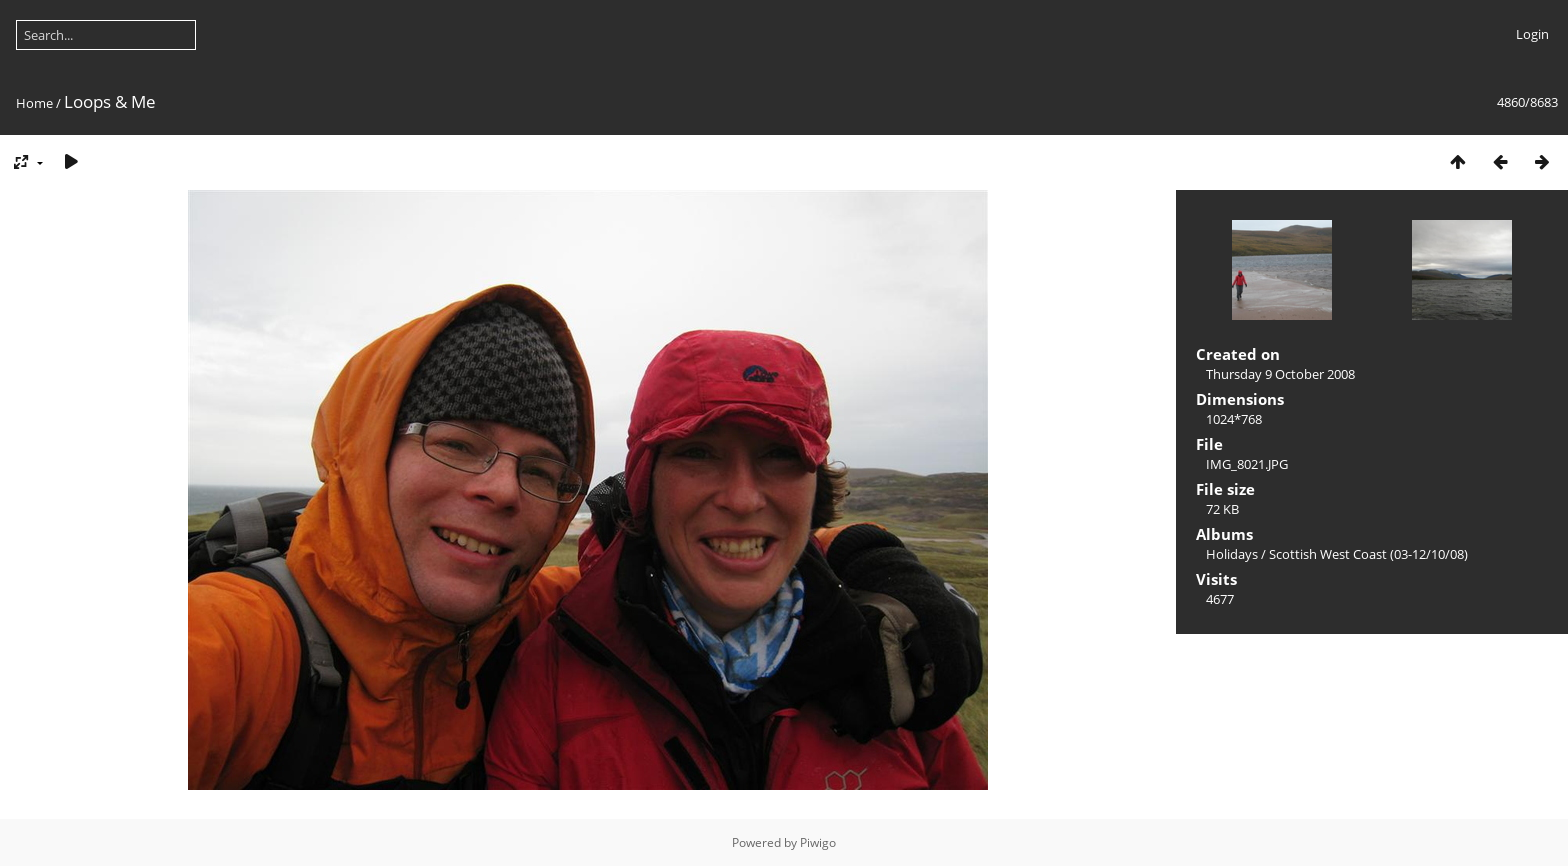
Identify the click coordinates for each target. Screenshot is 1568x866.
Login (1532, 34)
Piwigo (818, 842)
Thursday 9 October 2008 (1280, 374)
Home (34, 103)
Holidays (1232, 554)
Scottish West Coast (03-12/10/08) (1368, 554)
